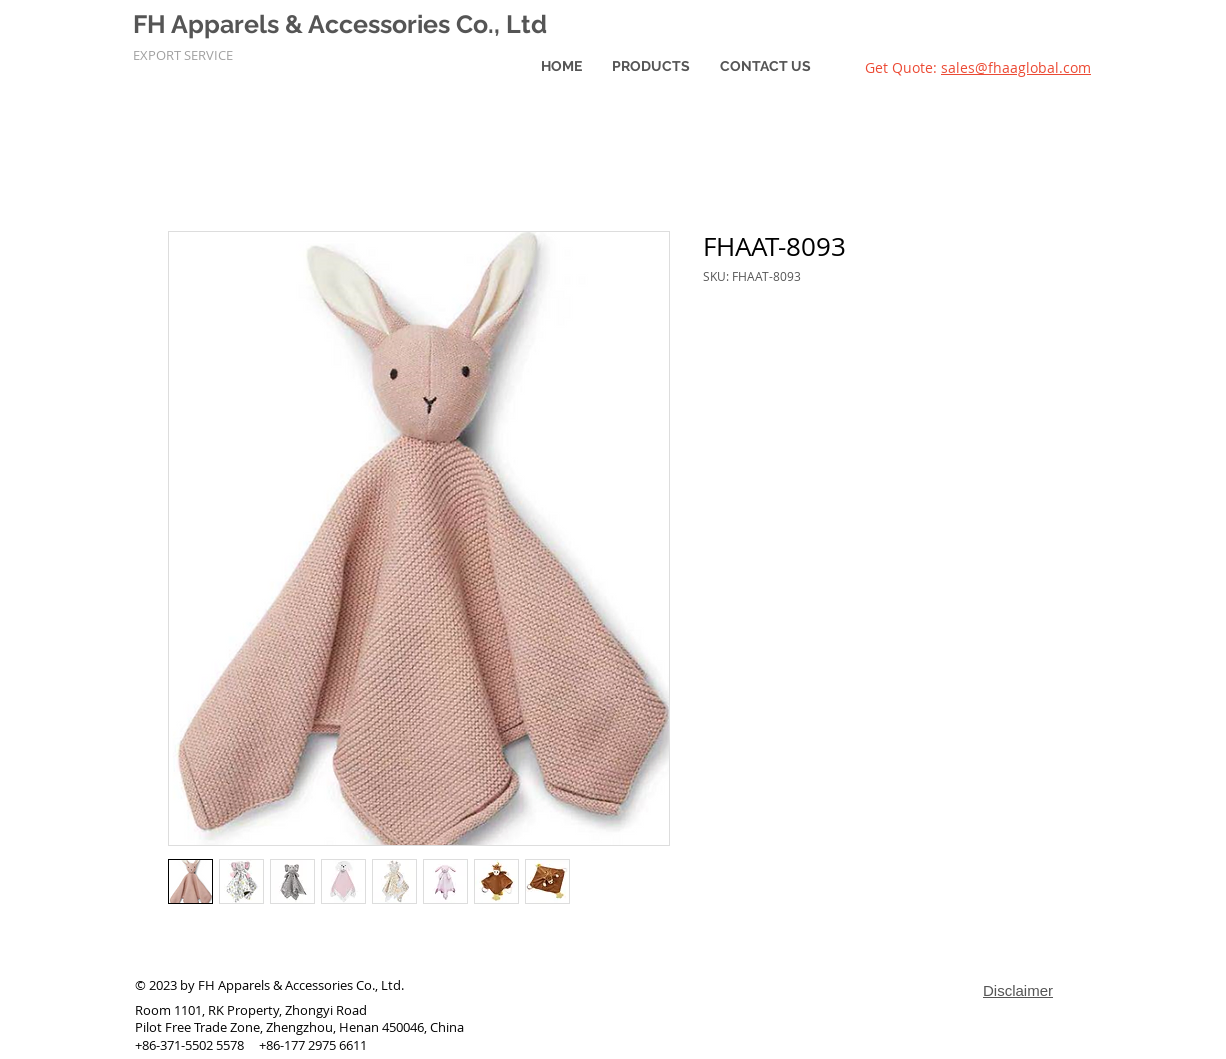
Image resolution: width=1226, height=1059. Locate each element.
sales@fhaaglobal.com (1016, 67)
